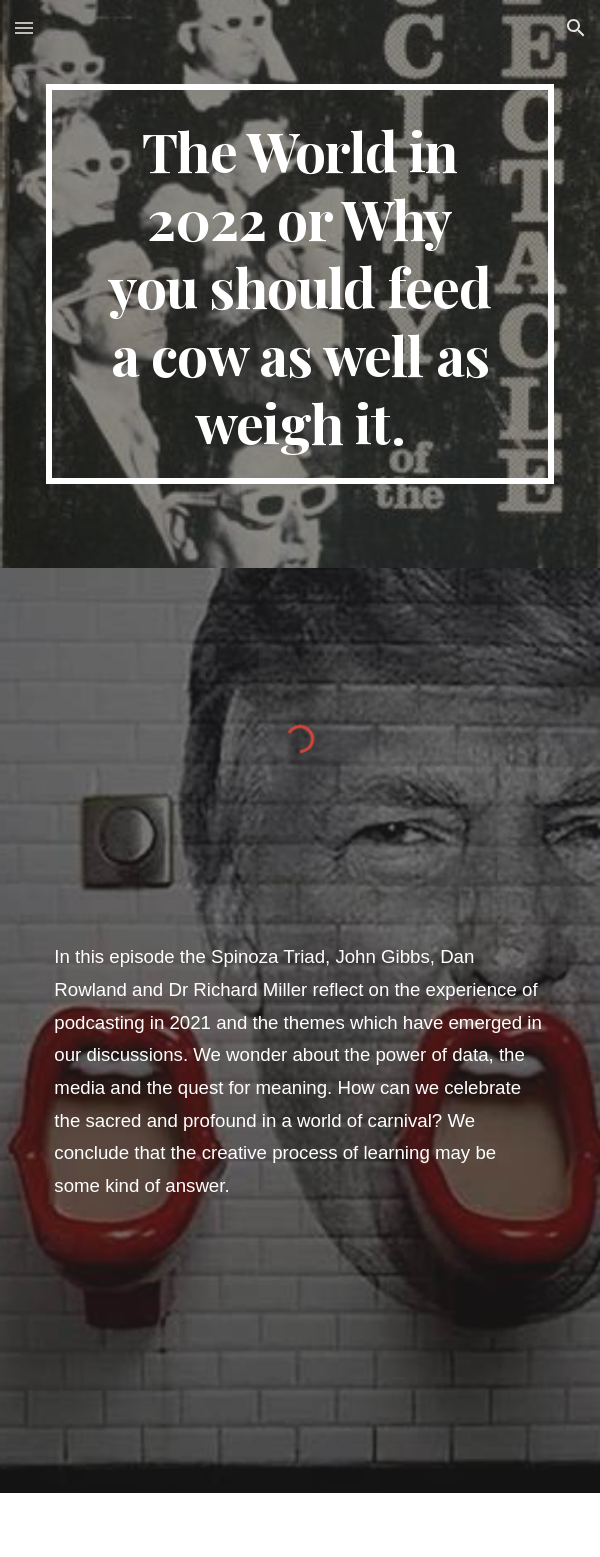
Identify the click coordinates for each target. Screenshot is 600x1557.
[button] (24, 27)
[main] (299, 284)
